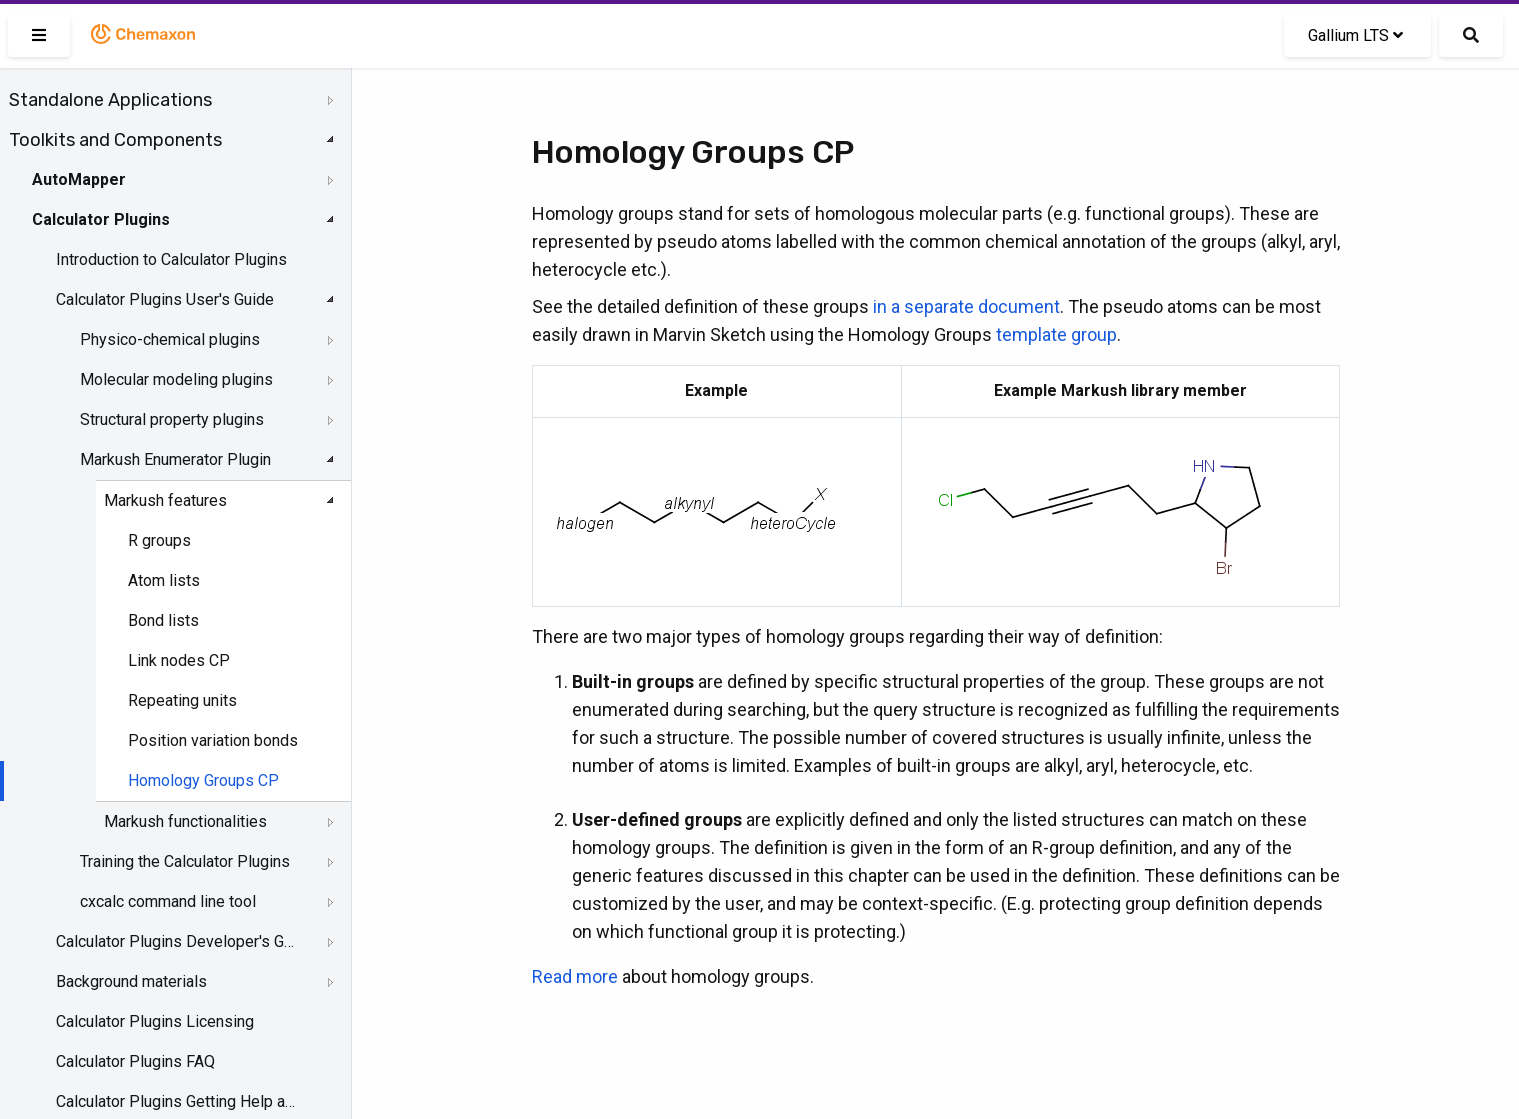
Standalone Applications (110, 100)
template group (1056, 334)
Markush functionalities (185, 821)
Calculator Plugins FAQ (135, 1061)
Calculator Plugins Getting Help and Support (177, 1101)
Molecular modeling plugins (176, 379)
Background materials (131, 981)
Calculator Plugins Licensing (155, 1021)
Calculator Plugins (101, 219)
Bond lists (163, 620)
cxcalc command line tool (168, 901)
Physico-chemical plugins (170, 339)
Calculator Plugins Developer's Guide (177, 941)
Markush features (165, 500)
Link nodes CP (179, 660)
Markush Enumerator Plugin (175, 459)
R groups (159, 540)
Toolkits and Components (115, 140)
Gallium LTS (1355, 35)
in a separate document (966, 306)
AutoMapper (79, 179)
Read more (575, 976)
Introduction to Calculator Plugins (171, 259)
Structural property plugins (172, 419)
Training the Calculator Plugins (185, 861)
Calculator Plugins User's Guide (165, 299)
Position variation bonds (213, 740)
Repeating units (182, 700)
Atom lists (164, 580)
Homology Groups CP (203, 780)
